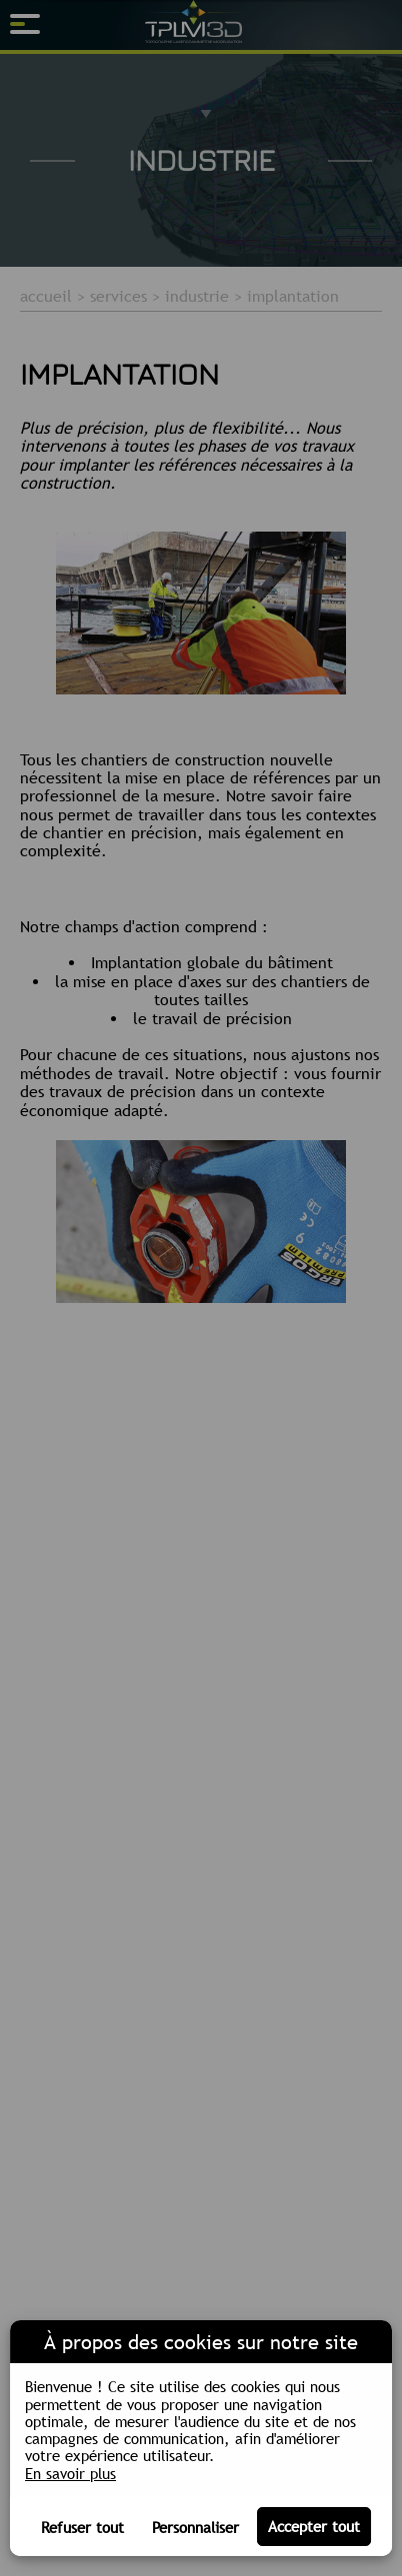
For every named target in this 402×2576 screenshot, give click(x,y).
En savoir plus (70, 2473)
